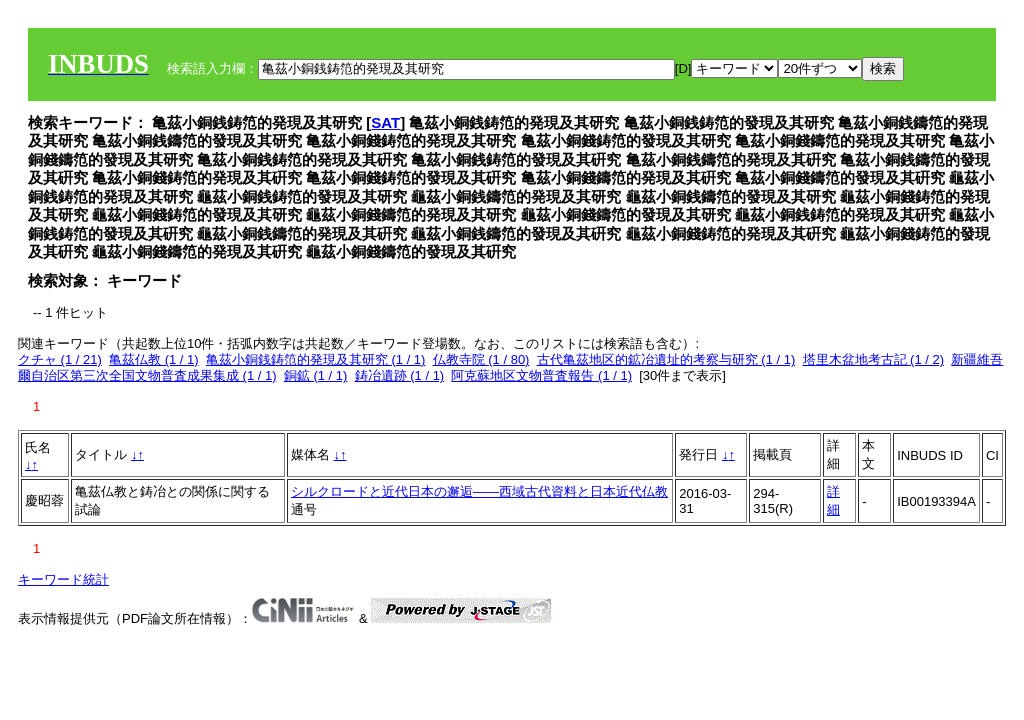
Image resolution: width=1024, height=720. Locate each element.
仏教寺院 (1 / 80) (481, 359)
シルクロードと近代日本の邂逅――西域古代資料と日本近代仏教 (479, 491)
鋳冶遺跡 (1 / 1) (400, 375)
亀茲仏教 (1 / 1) (154, 359)
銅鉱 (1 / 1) (316, 375)
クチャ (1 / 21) (60, 359)
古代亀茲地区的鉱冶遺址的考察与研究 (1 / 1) (666, 359)
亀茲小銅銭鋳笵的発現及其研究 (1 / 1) (316, 359)
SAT (385, 122)
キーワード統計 (63, 579)
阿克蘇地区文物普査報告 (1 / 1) (541, 375)
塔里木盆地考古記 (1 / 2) (874, 359)
